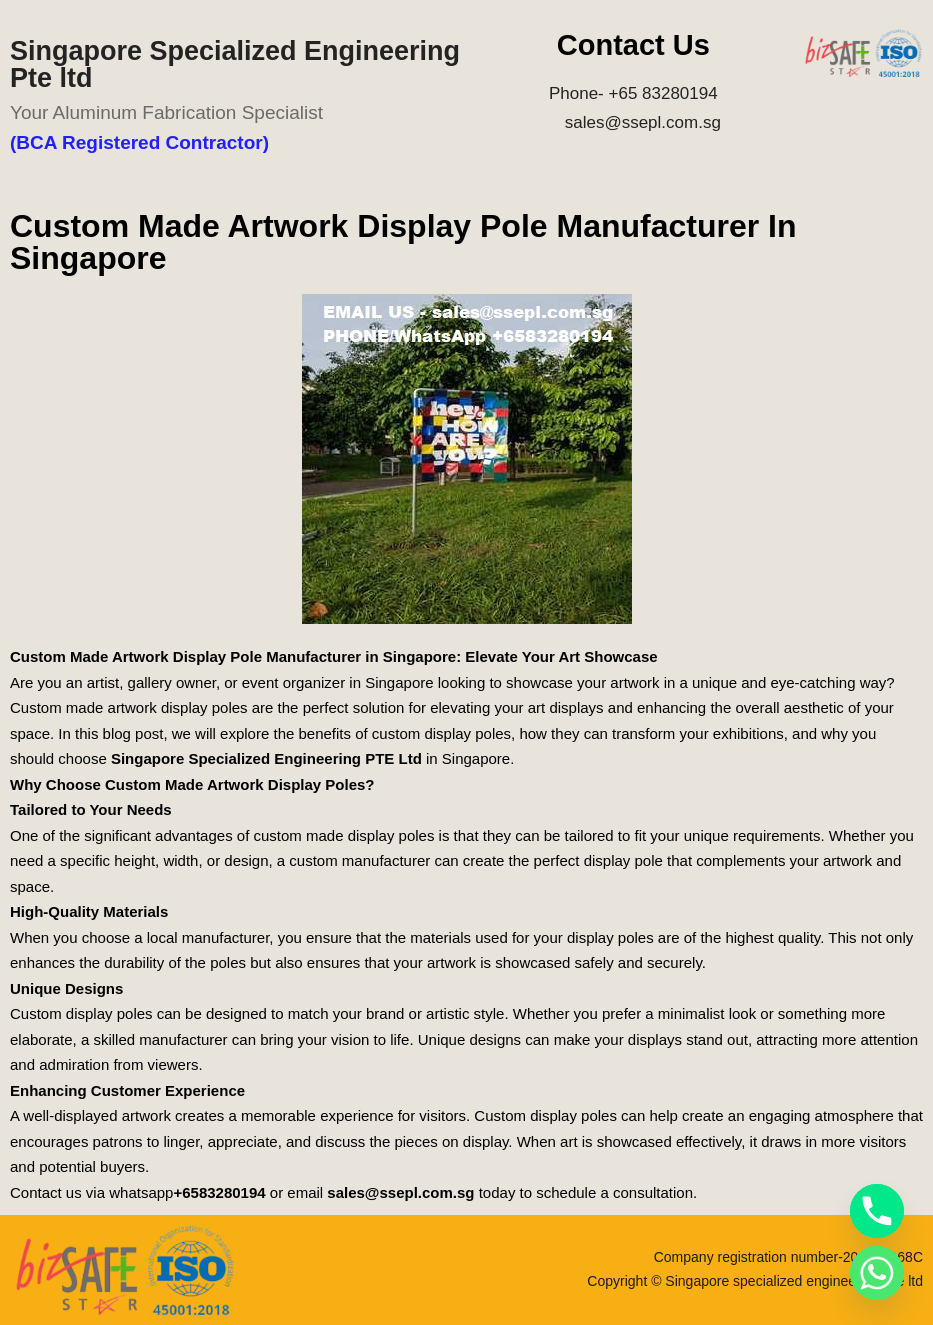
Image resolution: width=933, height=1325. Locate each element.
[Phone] (877, 1211)
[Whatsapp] (877, 1273)
